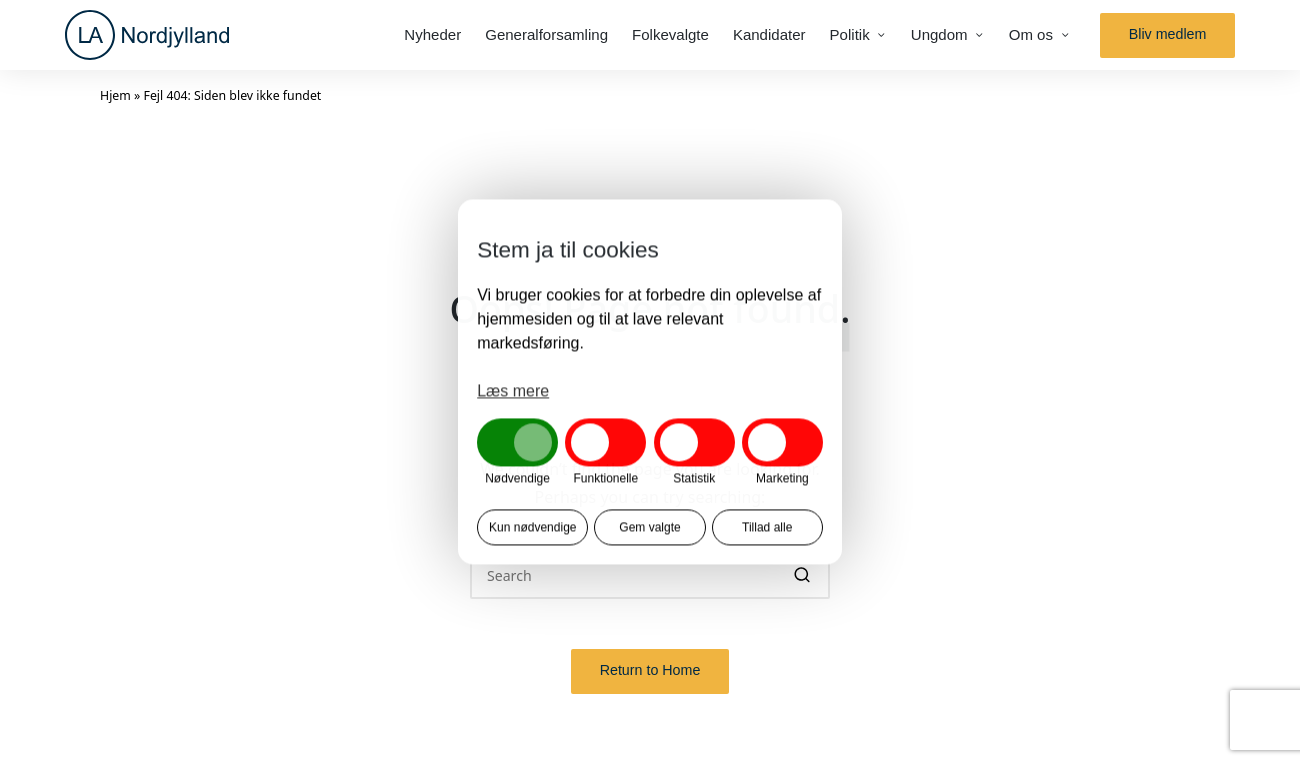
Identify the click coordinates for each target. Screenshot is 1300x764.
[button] (1167, 35)
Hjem (115, 95)
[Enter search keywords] (650, 574)
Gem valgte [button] (649, 528)
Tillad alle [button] (767, 528)
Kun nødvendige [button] (532, 528)
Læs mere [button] (513, 390)
